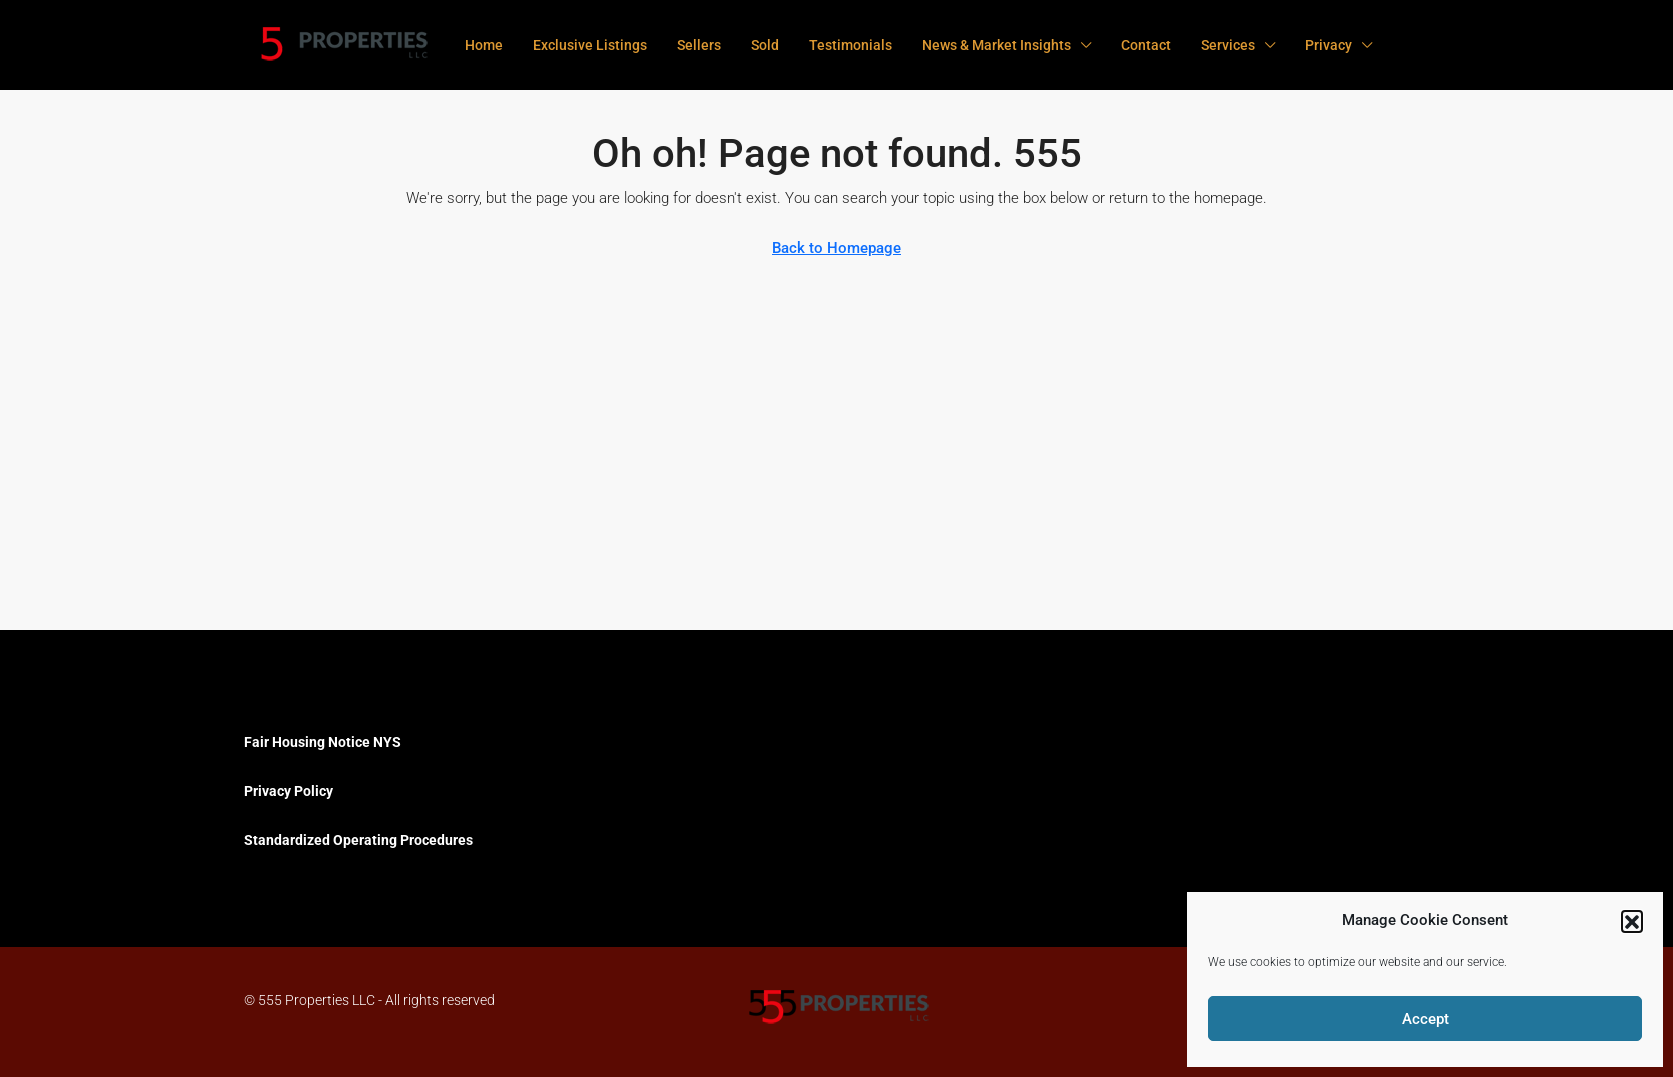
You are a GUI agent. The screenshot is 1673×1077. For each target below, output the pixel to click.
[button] (1632, 921)
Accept (1425, 1019)
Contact (1146, 45)
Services (1228, 45)
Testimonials (850, 45)
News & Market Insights (996, 45)
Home (484, 45)
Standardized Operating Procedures (358, 840)
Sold (765, 45)
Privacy (1328, 45)
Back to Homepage (836, 248)
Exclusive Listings (590, 45)
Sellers (699, 45)
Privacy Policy (288, 791)
